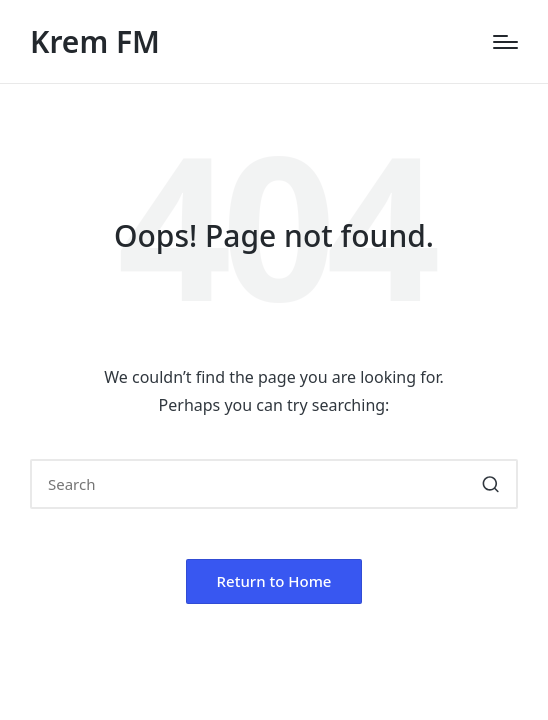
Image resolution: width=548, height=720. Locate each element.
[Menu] (505, 42)
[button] (490, 484)
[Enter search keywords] (274, 484)
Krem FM (95, 41)
